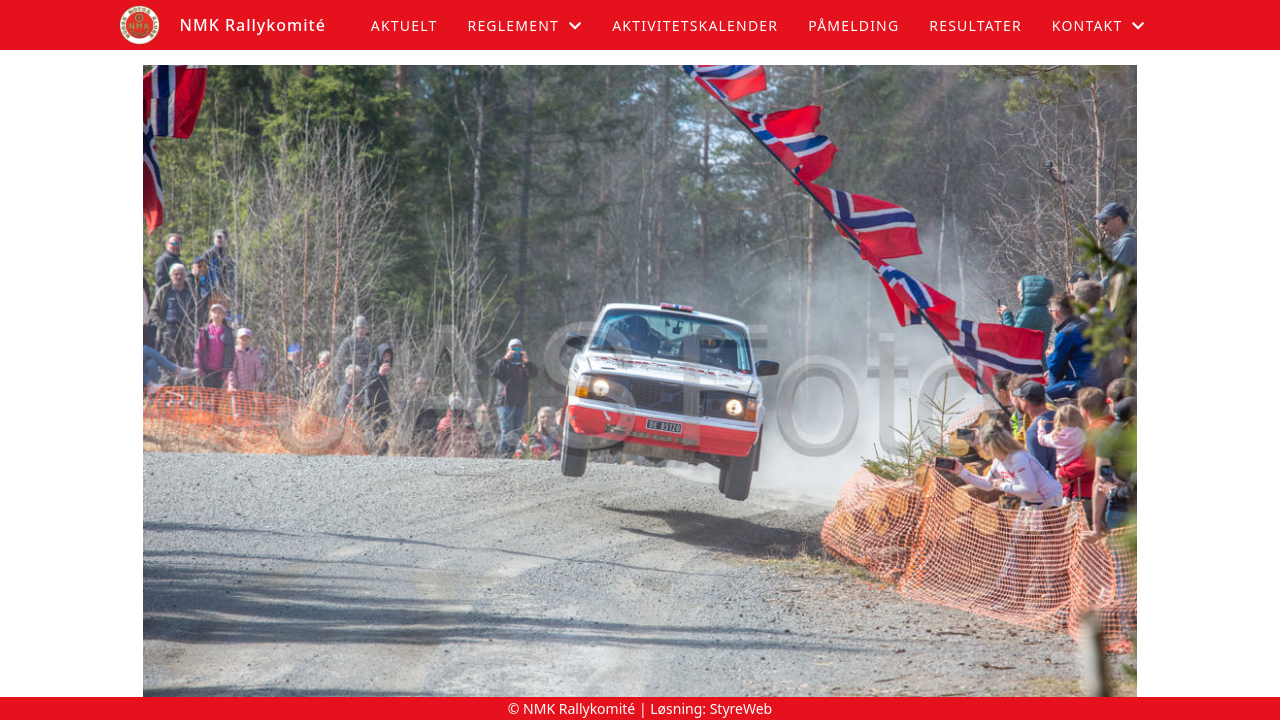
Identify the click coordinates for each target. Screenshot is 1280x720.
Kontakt (1099, 25)
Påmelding (853, 25)
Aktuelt (404, 25)
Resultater (975, 25)
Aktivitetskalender (695, 25)
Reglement (524, 25)
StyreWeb (741, 708)
